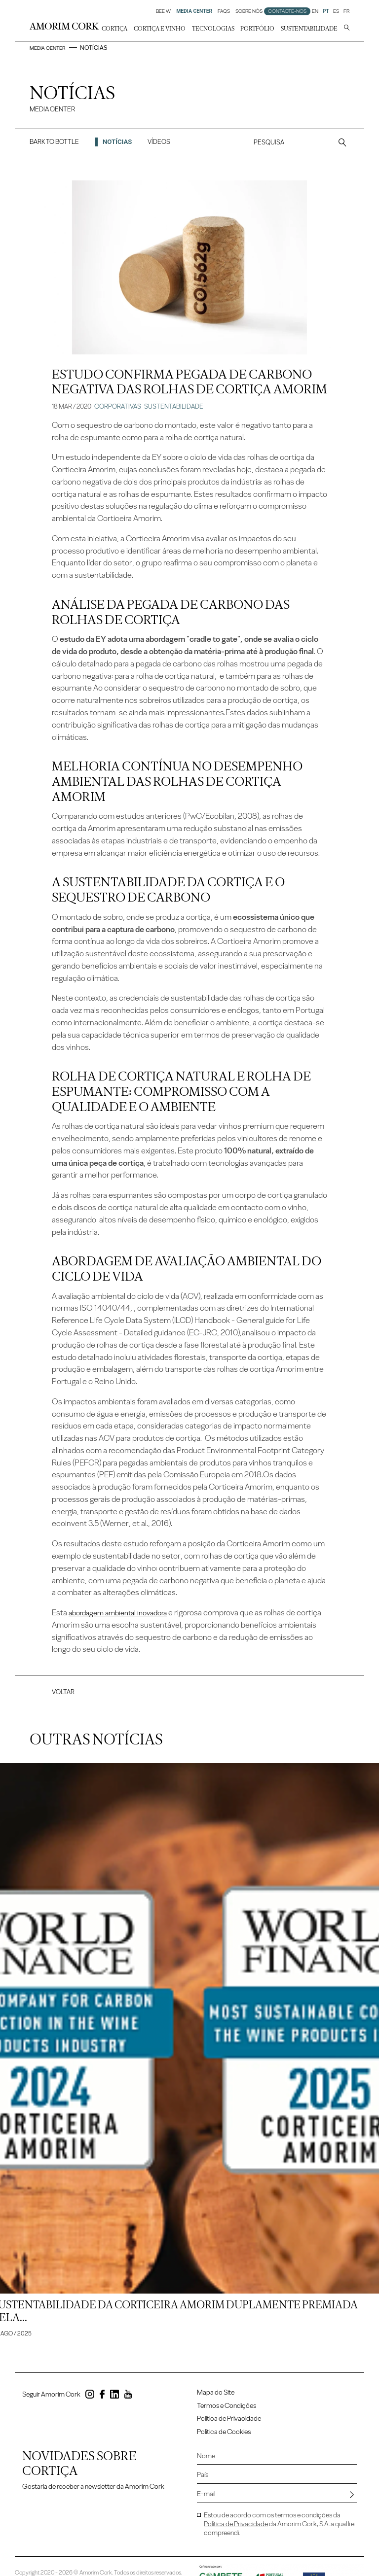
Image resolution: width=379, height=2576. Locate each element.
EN (315, 11)
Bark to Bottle (54, 147)
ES (336, 11)
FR (346, 11)
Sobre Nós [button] (249, 11)
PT (326, 11)
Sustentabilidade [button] (309, 28)
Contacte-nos (287, 11)
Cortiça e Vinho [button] (160, 28)
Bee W (163, 11)
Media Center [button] (194, 11)
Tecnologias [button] (213, 28)
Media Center (51, 47)
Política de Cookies (224, 2440)
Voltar (63, 1697)
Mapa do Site (215, 2401)
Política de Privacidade (229, 2427)
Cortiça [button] (114, 28)
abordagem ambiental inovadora (123, 1618)
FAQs (224, 11)
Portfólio (257, 28)
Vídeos (159, 147)
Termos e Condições (226, 2414)
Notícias (117, 147)
